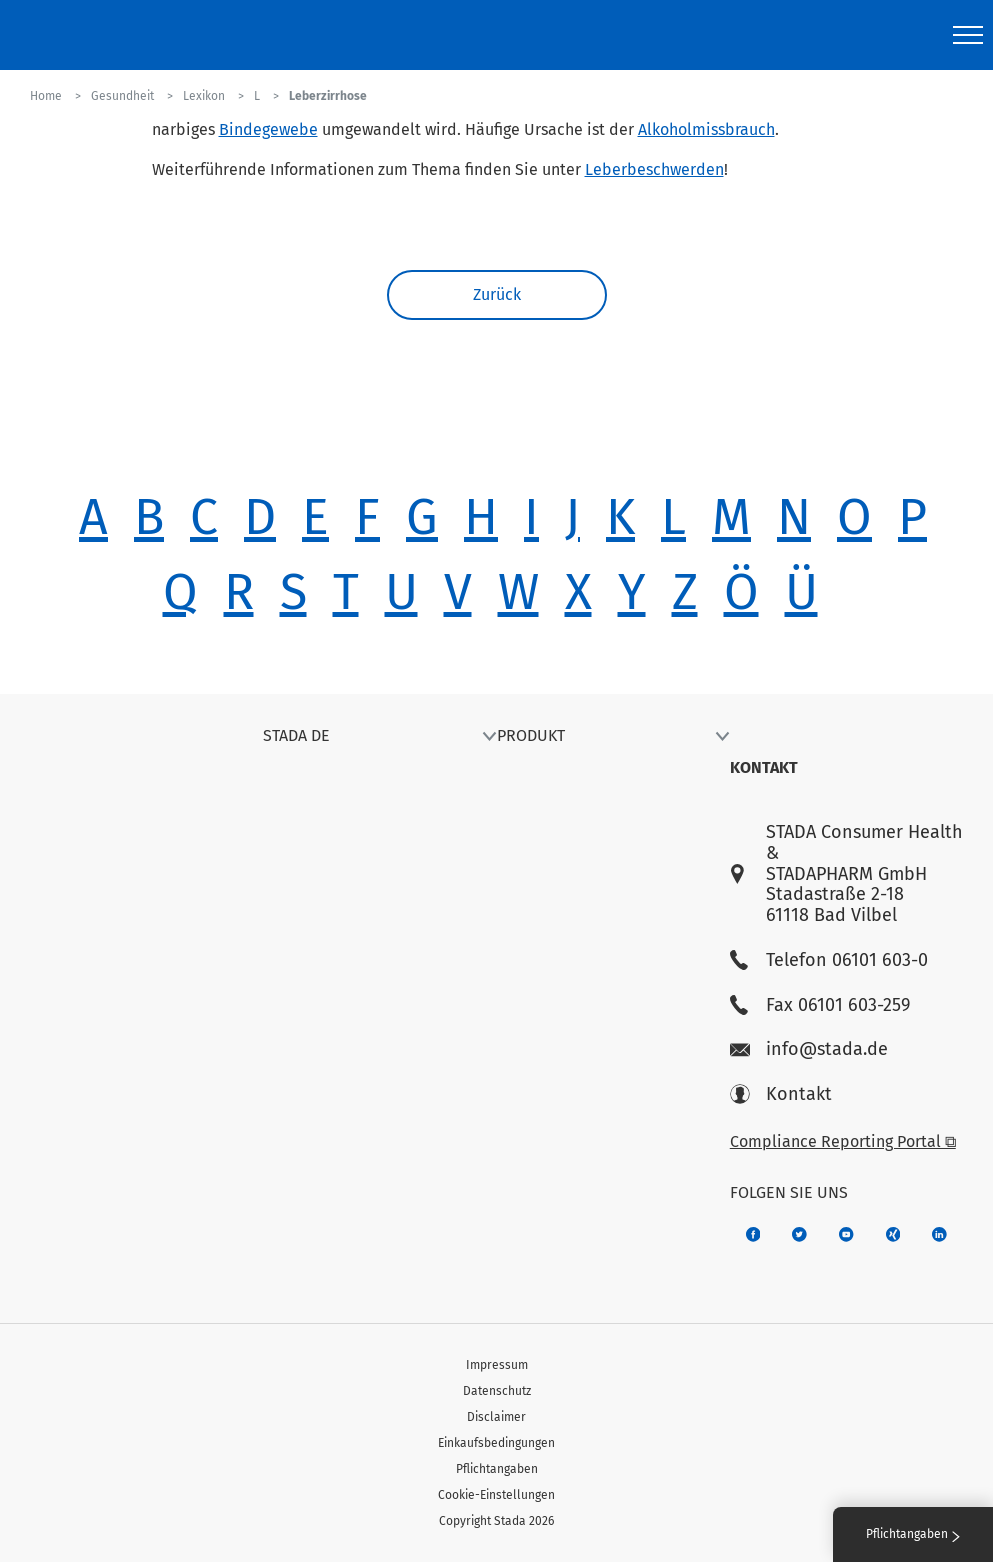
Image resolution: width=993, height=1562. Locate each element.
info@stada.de (809, 1049)
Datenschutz (497, 1391)
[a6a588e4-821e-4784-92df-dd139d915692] (799, 1234)
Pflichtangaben (497, 1469)
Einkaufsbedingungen (496, 1443)
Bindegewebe (268, 129)
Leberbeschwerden (654, 169)
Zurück (497, 294)
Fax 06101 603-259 (820, 1005)
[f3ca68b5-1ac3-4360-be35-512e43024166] (846, 1234)
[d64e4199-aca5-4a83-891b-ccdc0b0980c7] (939, 1234)
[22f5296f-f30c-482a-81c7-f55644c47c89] (893, 1234)
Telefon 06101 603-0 (829, 960)
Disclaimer (496, 1417)
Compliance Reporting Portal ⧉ (843, 1141)
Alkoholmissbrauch (706, 129)
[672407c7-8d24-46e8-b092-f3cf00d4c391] (753, 1234)
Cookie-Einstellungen (496, 1495)
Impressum (497, 1365)
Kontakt (781, 1094)
